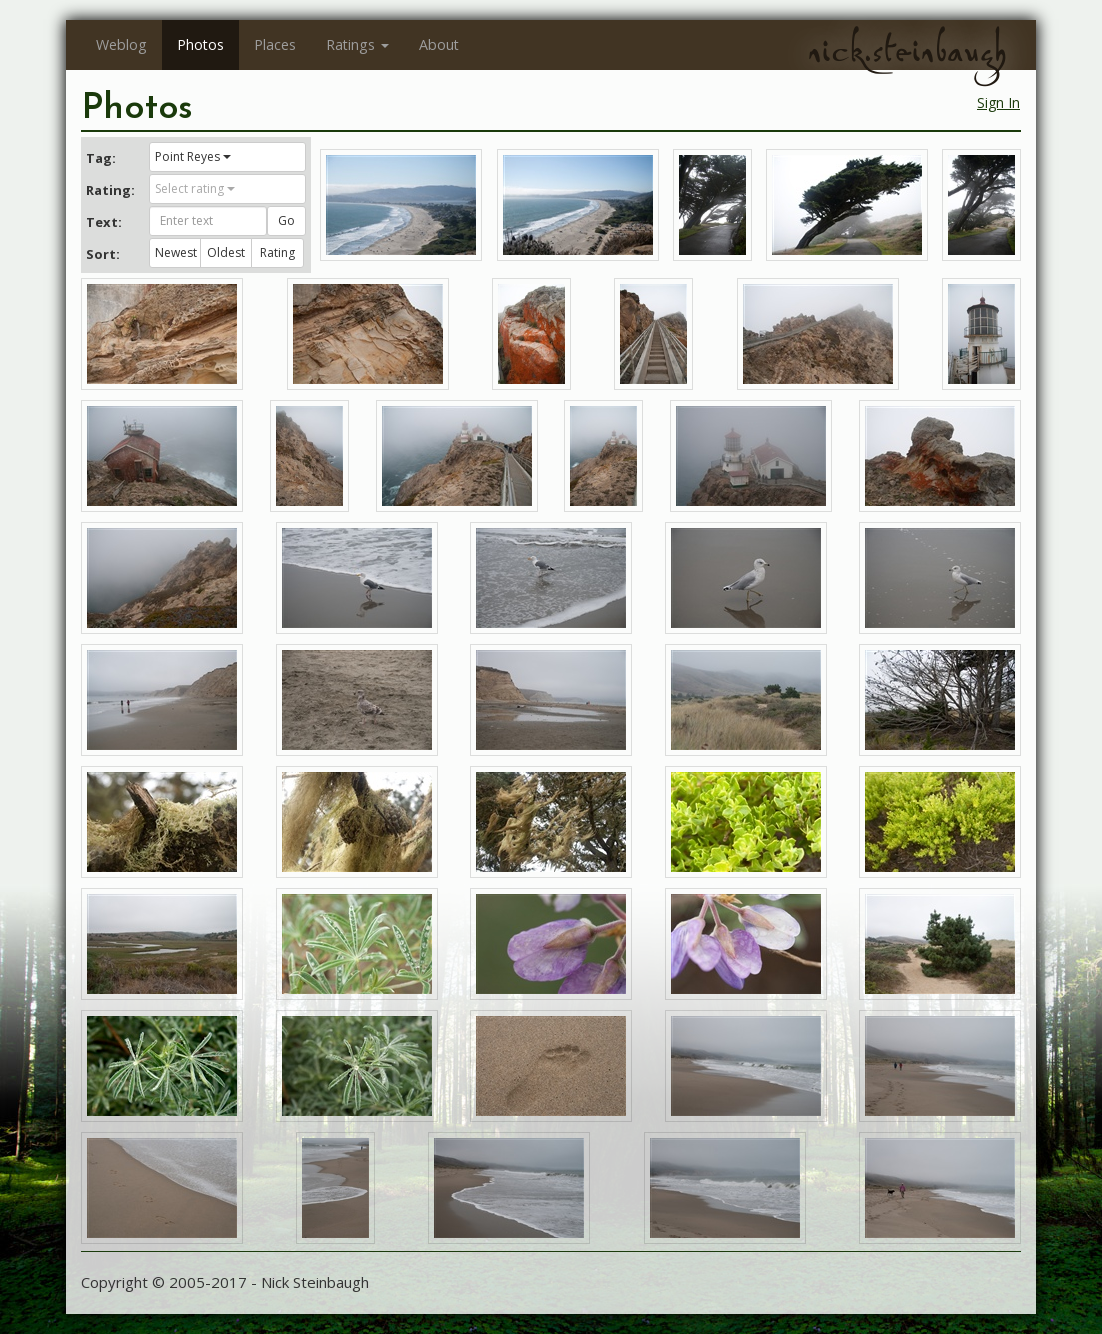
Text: (104, 222)
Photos (200, 44)
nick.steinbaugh (907, 51)
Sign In (998, 102)
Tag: (101, 158)
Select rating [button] (195, 188)
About (439, 44)
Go (286, 220)
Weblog (121, 44)
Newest (176, 252)
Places (275, 44)
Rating (277, 252)
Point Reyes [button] (193, 156)
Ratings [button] (357, 44)
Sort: (103, 254)
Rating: (110, 190)
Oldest (226, 252)
